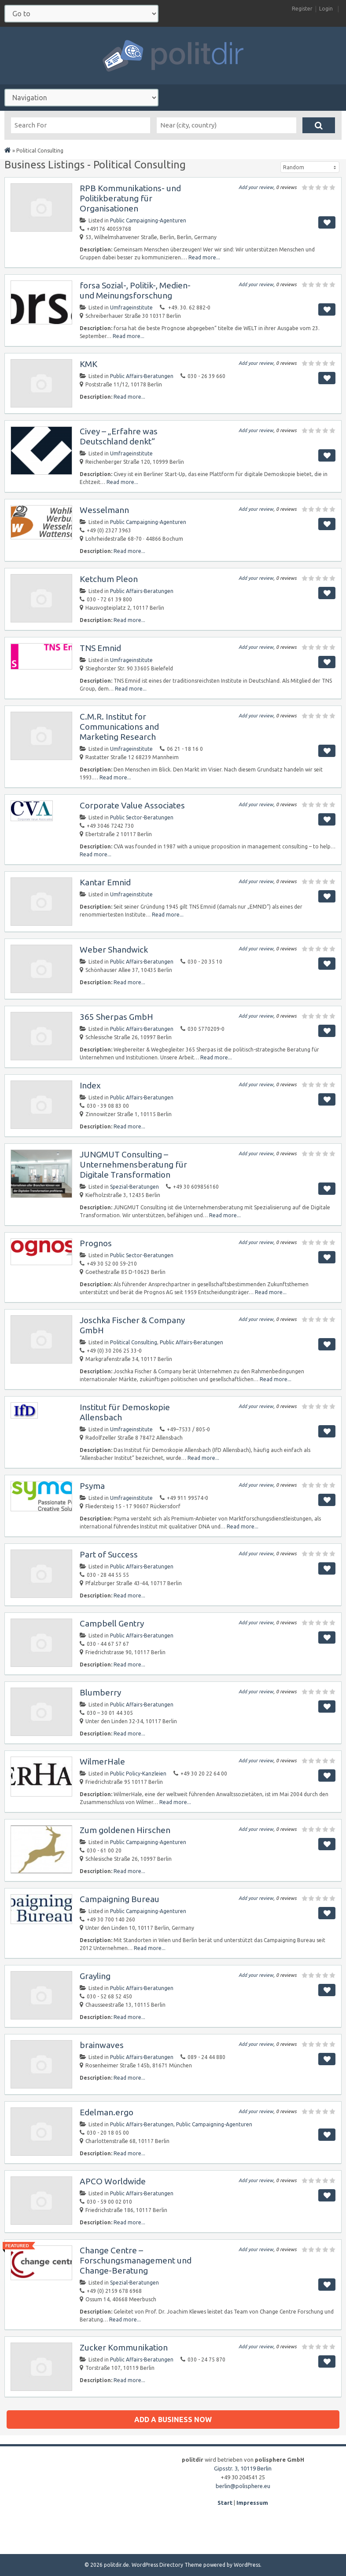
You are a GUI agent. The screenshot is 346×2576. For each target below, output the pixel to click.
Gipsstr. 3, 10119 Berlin (243, 2468)
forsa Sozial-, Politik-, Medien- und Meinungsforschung (135, 290)
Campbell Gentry (112, 1623)
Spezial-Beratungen (134, 1187)
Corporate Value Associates (132, 805)
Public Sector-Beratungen (141, 817)
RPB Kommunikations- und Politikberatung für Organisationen (130, 198)
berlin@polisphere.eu (243, 2486)
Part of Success (109, 1554)
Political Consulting (133, 1342)
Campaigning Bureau (119, 1899)
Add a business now (173, 2419)
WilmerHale (102, 1761)
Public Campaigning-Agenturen (148, 220)
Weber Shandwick (114, 949)
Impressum (252, 2503)
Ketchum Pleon (109, 579)
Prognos (96, 1243)
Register (302, 8)
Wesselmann (104, 510)
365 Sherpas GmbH (116, 1017)
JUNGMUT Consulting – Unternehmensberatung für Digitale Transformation (133, 1164)
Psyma (92, 1486)
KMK (88, 364)
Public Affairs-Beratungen (141, 376)
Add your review (256, 187)
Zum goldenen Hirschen (125, 1830)
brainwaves (102, 2045)
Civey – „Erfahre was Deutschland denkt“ (119, 436)
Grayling (95, 1976)
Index (90, 1085)
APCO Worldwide (113, 2181)
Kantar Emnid (105, 882)
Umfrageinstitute (131, 307)
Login (326, 8)
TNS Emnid (100, 648)
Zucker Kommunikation (124, 2347)
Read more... (204, 257)
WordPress (247, 2565)
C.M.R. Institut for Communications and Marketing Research (119, 727)
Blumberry (100, 1692)
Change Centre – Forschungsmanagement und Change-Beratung (135, 2260)
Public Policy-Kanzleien (138, 1773)
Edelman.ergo (106, 2112)
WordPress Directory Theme (167, 2565)
